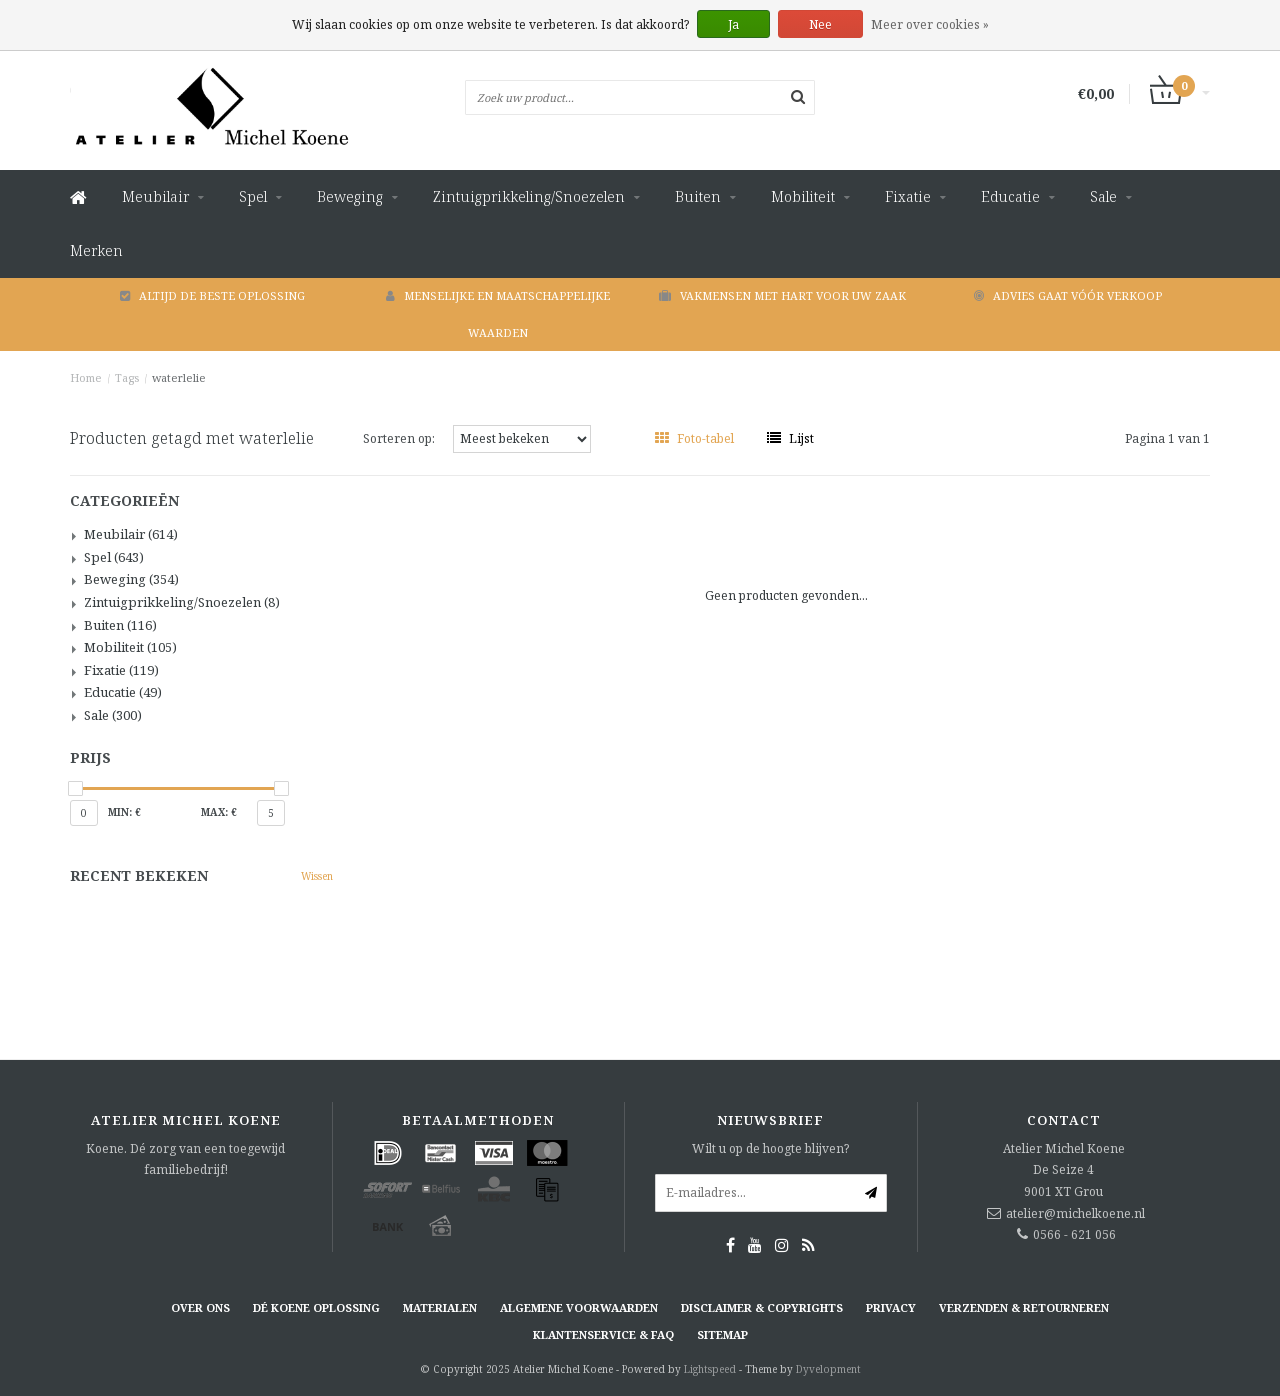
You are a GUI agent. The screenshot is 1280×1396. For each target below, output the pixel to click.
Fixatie (908, 196)
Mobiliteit (803, 196)
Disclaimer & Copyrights (762, 1307)
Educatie (1010, 196)
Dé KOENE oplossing (316, 1307)
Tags (127, 377)
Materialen (440, 1307)
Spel (253, 196)
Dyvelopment (828, 1369)
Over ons (200, 1307)
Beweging (350, 196)
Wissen (317, 876)
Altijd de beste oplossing (212, 295)
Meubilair (155, 196)
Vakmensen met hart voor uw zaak (782, 295)
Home (86, 377)
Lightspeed (710, 1369)
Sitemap (722, 1334)
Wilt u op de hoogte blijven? (770, 1148)
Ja (733, 24)
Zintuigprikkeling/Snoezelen (529, 196)
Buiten (698, 196)
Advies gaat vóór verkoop (1068, 295)
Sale (1103, 196)
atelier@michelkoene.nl (1075, 1213)
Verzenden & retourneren (1024, 1307)
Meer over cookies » (930, 24)
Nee (820, 24)
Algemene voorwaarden (579, 1307)
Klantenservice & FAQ (603, 1334)
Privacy (891, 1307)
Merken (96, 250)
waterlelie (179, 377)
